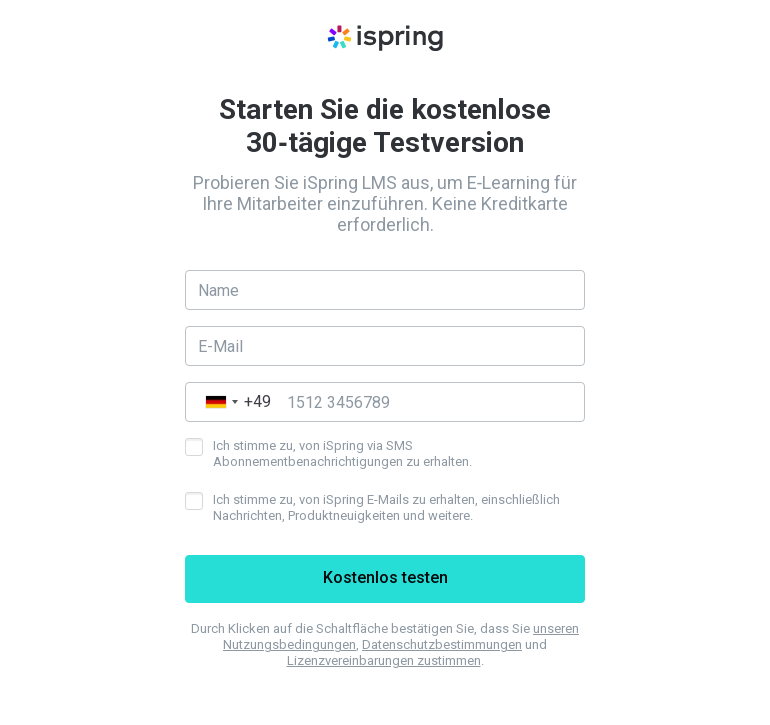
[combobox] (233, 402)
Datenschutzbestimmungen (442, 644)
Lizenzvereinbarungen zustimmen (384, 660)
